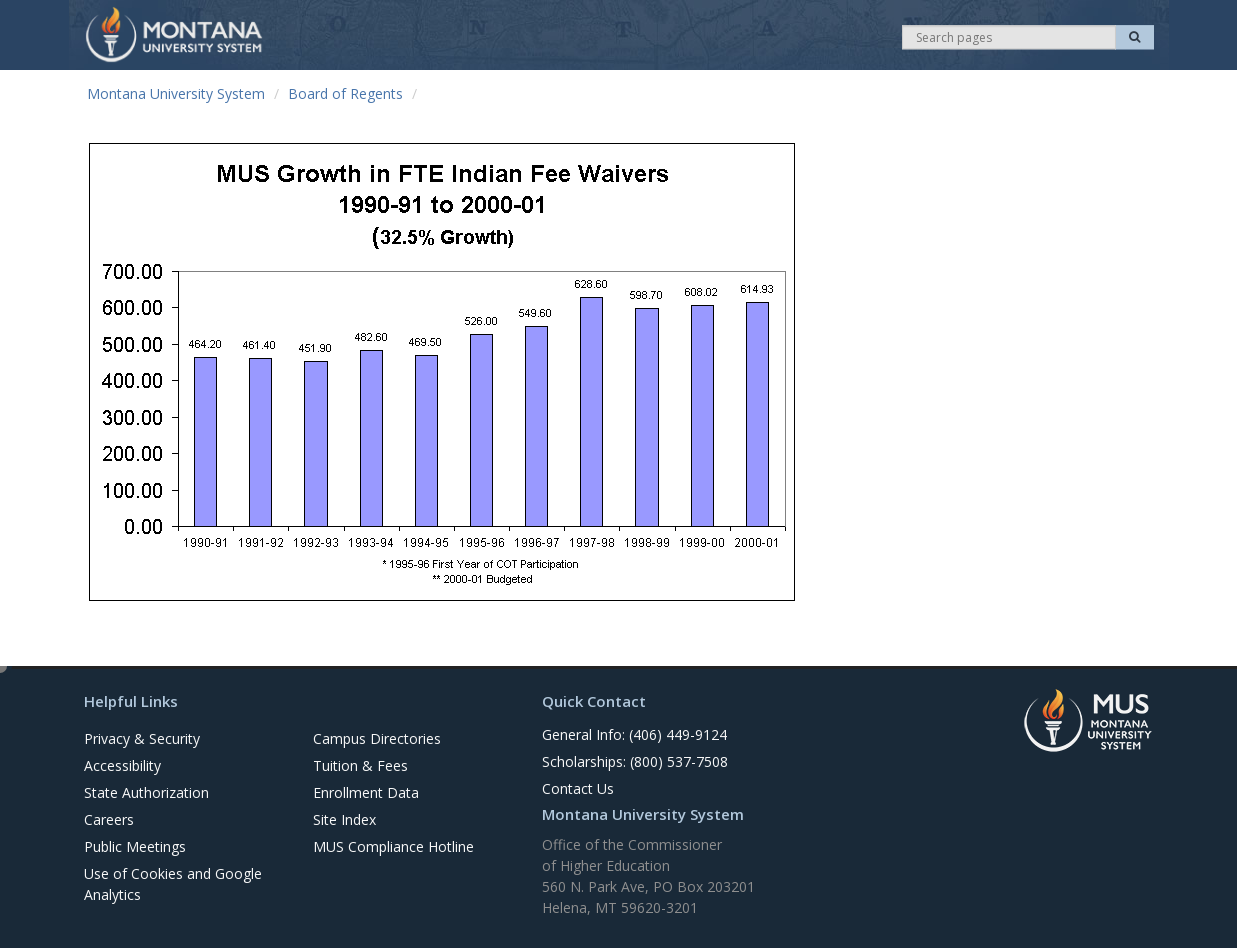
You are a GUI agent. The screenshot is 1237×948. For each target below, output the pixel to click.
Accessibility (122, 765)
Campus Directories (377, 738)
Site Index (344, 819)
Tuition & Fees (360, 765)
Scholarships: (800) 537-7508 (635, 761)
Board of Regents (345, 93)
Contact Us (578, 788)
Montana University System (176, 93)
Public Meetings (135, 846)
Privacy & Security (142, 738)
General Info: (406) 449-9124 (634, 734)
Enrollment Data (366, 792)
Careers (109, 819)
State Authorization (146, 792)
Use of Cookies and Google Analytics (173, 884)
